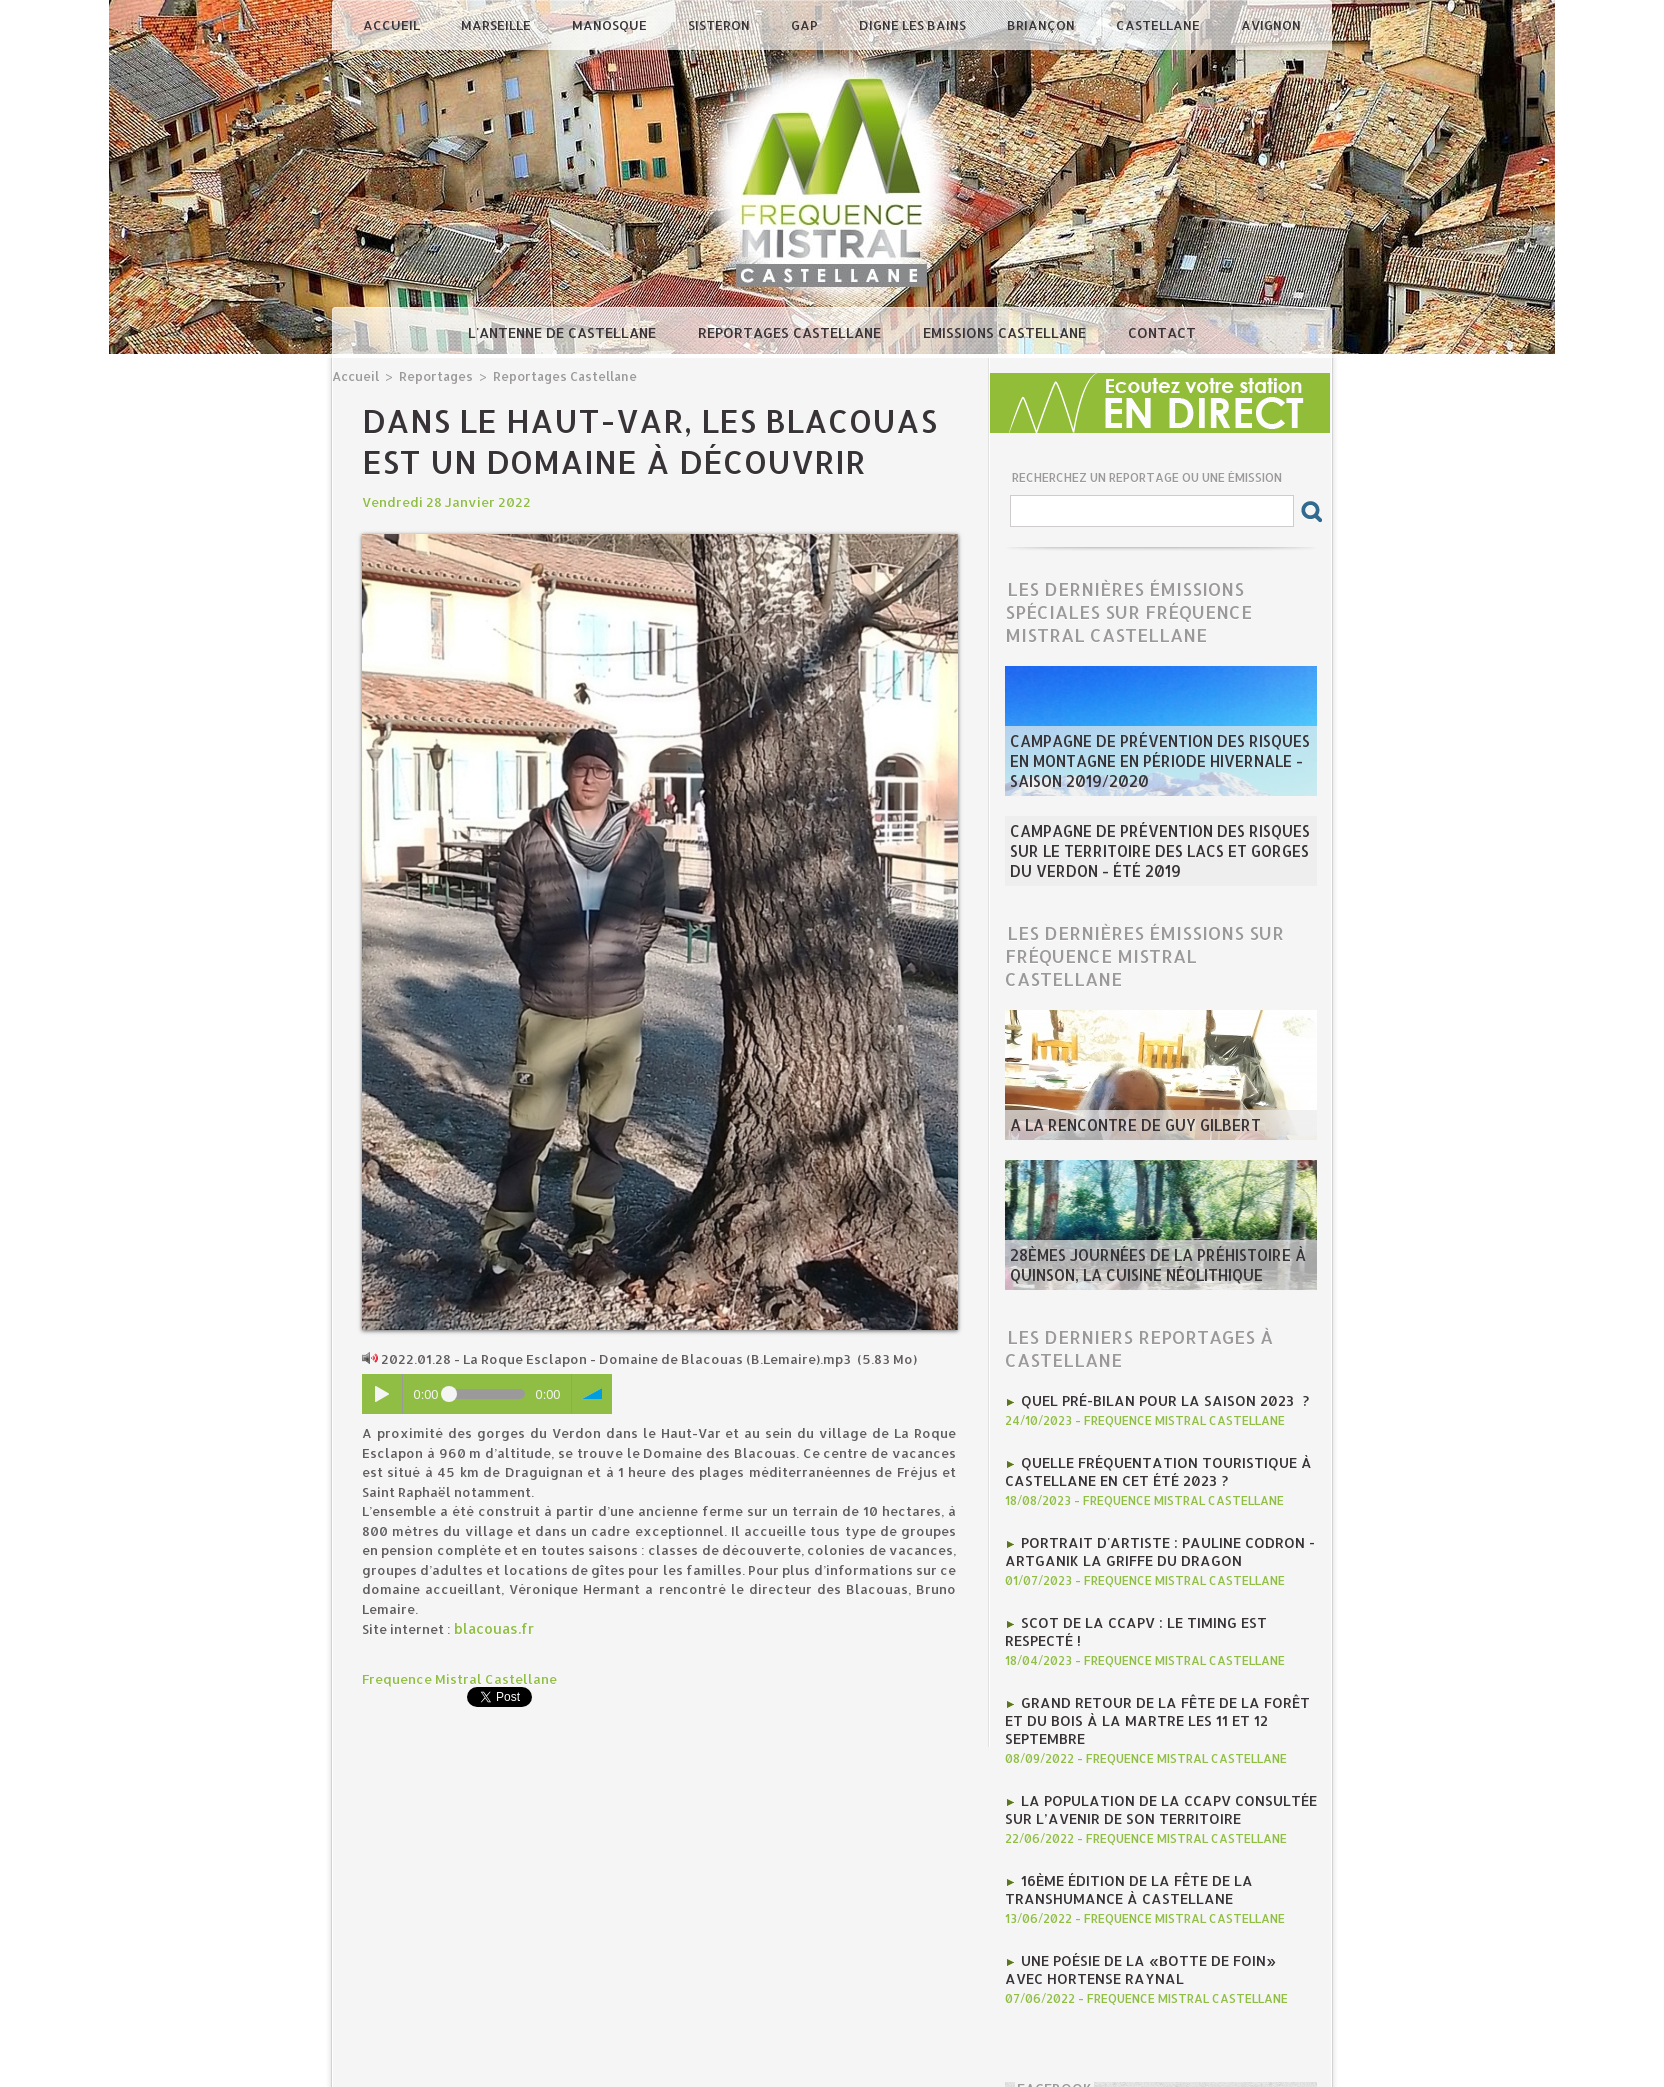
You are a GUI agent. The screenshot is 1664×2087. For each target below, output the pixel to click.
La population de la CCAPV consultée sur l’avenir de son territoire (1150, 1759)
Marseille (497, 25)
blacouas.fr (492, 1627)
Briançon (1042, 25)
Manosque (611, 25)
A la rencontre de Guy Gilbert (1119, 1115)
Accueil (393, 25)
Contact (1162, 332)
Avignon (1271, 25)
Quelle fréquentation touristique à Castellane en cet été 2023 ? (1147, 1455)
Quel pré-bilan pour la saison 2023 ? (1153, 1387)
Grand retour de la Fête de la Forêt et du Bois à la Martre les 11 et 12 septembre (1155, 1683)
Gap (806, 25)
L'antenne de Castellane (564, 332)
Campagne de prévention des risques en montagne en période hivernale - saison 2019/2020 (1154, 767)
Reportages (431, 375)
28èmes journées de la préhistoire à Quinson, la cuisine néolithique (1140, 1257)
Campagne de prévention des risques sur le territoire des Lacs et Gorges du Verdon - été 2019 (1156, 845)
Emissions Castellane (1006, 332)
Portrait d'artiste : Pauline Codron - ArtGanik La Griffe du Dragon (1148, 1531)
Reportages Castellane (791, 332)
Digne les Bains (914, 25)
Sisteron (720, 25)
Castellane (1159, 25)
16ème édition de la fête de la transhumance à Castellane (1121, 1835)
